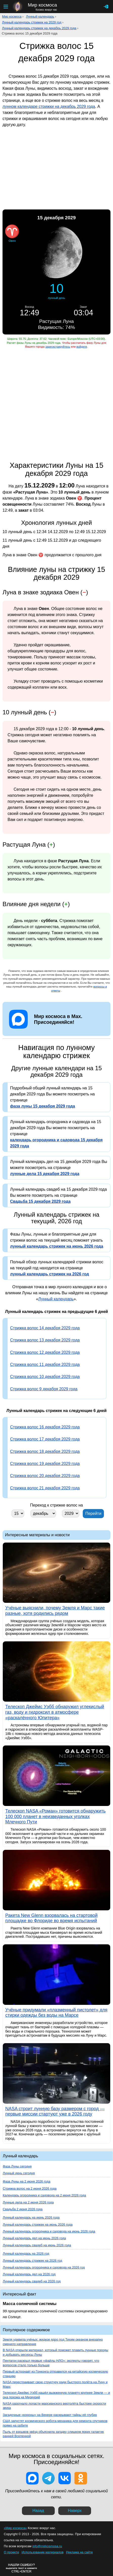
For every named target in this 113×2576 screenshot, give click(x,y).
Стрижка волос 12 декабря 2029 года (45, 1352)
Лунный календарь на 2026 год (26, 2253)
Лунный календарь (40, 16)
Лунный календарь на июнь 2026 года (31, 2217)
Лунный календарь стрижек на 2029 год (31, 22)
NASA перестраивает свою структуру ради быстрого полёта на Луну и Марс (55, 2384)
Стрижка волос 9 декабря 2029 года (43, 1389)
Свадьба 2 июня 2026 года (23, 2209)
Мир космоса (11, 16)
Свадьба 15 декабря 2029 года (40, 1201)
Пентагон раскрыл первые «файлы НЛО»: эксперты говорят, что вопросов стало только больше (51, 2363)
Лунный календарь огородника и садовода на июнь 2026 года (49, 2231)
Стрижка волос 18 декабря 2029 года (45, 1451)
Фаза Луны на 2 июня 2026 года (26, 2181)
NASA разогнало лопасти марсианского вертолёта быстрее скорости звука (54, 2406)
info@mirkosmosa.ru (47, 2546)
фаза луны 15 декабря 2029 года (42, 1106)
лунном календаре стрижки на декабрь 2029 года (49, 106)
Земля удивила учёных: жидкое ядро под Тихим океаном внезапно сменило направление (53, 2342)
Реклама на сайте (79, 2552)
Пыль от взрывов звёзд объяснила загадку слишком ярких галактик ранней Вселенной (53, 2434)
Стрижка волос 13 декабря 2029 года (45, 1340)
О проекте (11, 2552)
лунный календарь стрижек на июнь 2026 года (56, 1246)
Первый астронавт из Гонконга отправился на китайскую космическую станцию (55, 2374)
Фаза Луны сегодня (17, 2166)
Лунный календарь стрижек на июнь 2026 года (38, 2224)
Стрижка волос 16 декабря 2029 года (45, 1427)
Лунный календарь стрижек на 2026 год (32, 2260)
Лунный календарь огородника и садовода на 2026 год (44, 2267)
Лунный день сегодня (19, 2173)
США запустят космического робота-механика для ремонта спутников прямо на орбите (55, 2423)
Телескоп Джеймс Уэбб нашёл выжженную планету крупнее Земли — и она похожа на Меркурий (56, 2395)
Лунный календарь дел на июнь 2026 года (34, 2238)
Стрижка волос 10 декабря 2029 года (45, 1376)
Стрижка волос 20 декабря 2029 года (45, 1476)
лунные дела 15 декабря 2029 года (44, 1174)
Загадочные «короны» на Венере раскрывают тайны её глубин (50, 2415)
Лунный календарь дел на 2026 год (29, 2274)
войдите (81, 346)
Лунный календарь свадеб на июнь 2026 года (37, 2245)
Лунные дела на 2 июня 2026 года (28, 2202)
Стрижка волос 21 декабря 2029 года (45, 1488)
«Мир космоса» (15, 2528)
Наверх (74, 2510)
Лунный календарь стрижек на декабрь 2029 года (39, 28)
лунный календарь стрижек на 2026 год (49, 1274)
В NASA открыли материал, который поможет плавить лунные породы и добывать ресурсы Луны (55, 2352)
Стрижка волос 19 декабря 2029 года (45, 1463)
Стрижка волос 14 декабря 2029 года (45, 1328)
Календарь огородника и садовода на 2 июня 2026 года (44, 2195)
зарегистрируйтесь (57, 346)
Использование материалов (42, 2552)
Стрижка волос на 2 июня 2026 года (29, 2188)
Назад (38, 2510)
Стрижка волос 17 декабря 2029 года (45, 1439)
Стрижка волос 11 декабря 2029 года (45, 1364)
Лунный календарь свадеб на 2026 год (32, 2281)
